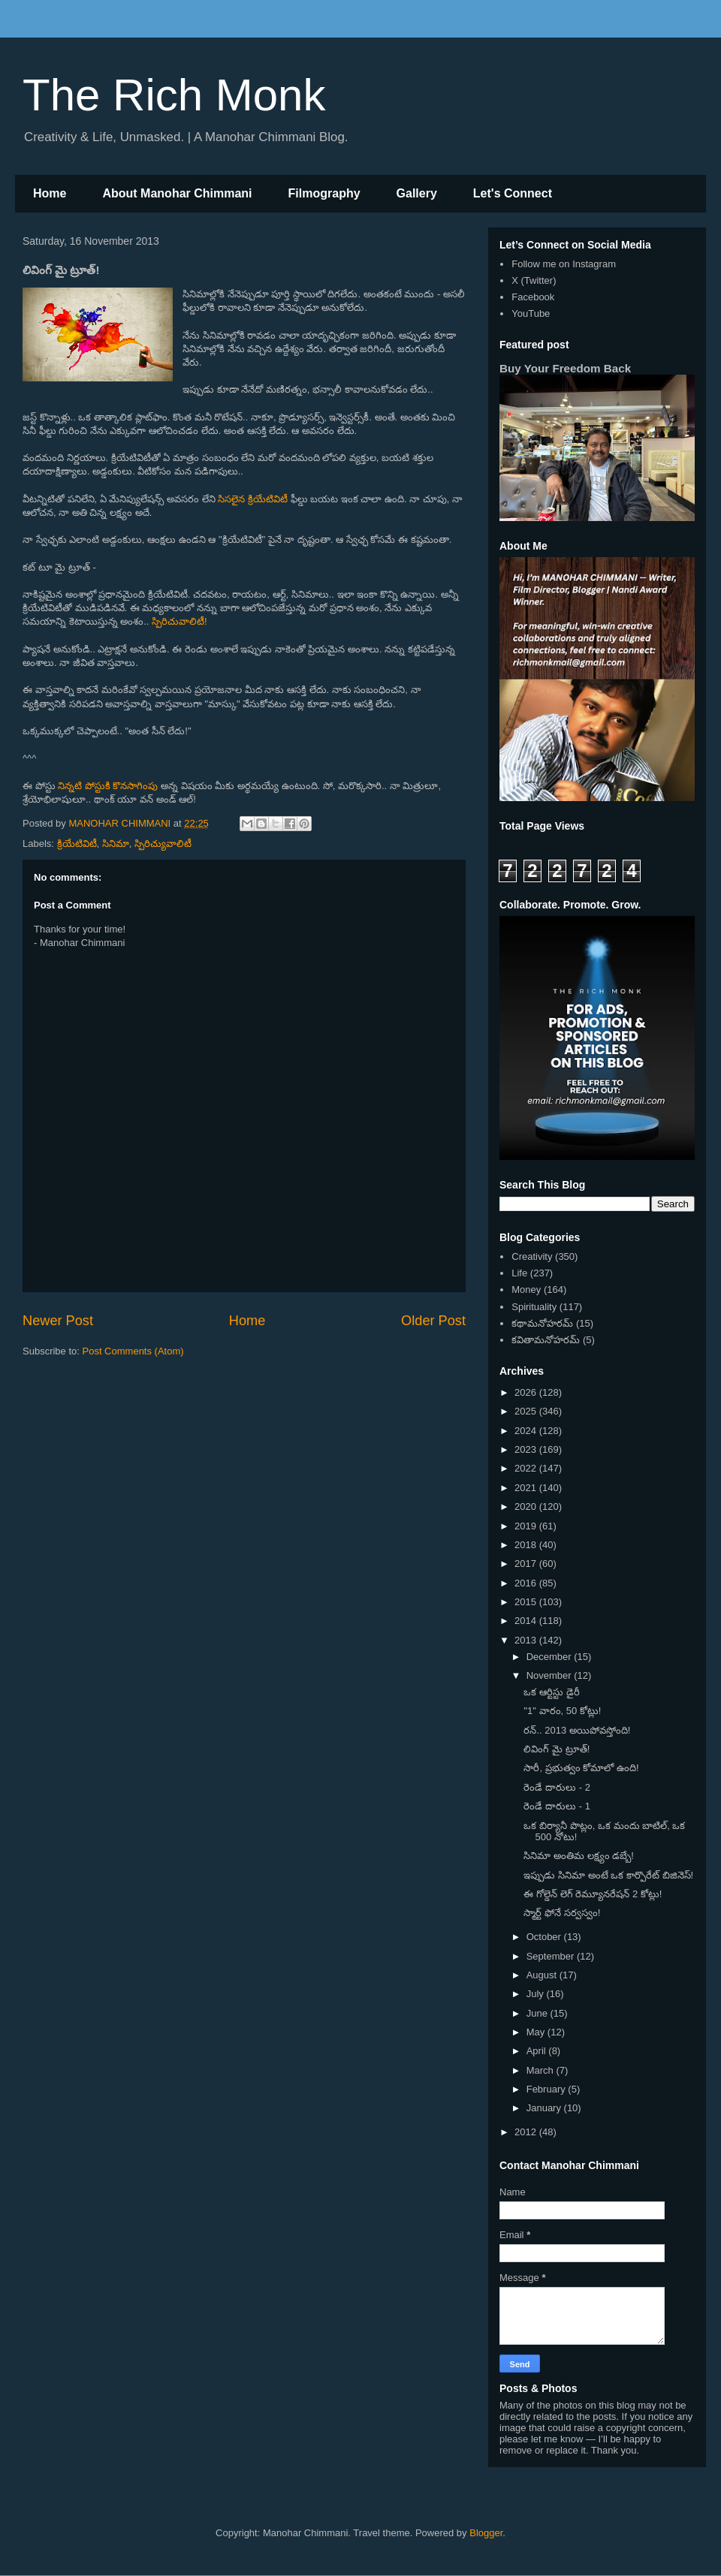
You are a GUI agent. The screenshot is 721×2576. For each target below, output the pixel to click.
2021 (526, 1487)
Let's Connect (512, 193)
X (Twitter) (533, 280)
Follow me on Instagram (563, 264)
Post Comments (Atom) (133, 1351)
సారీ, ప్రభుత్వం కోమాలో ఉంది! (580, 1767)
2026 (526, 1392)
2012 (526, 2132)
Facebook (532, 297)
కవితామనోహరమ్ (545, 1339)
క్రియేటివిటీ (77, 843)
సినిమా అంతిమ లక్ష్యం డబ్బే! (578, 1855)
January (545, 2108)
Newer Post (58, 1320)
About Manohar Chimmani (177, 193)
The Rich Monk (174, 95)
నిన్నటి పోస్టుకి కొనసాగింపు (108, 785)
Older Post (433, 1320)
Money (526, 1289)
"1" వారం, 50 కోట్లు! (562, 1710)
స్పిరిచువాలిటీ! (179, 621)
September (551, 1956)
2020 (526, 1506)
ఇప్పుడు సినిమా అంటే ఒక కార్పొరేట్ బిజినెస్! (608, 1875)
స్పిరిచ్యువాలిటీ (163, 843)
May (537, 2032)
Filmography (324, 193)
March (541, 2070)
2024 (526, 1430)
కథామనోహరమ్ (542, 1323)
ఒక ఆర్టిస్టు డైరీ (551, 1692)
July (536, 1993)
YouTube (530, 313)
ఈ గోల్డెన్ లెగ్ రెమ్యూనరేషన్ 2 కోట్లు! (592, 1894)
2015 (526, 1601)
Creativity (531, 1256)
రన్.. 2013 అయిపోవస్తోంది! (576, 1730)
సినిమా (115, 843)
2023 (526, 1449)
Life (519, 1273)
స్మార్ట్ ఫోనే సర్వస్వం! (561, 1912)
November (550, 1675)
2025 (526, 1411)
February (547, 2089)
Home (49, 193)
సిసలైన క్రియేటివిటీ (253, 499)
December (550, 1656)
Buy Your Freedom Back (565, 368)
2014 (526, 1620)
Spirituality (534, 1306)
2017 (526, 1563)
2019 (526, 1526)
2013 (526, 1640)
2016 (526, 1583)
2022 (526, 1468)
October (545, 1936)
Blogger (485, 2532)
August (543, 1975)
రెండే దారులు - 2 (556, 1787)
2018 (526, 1544)
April (537, 2050)
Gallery (417, 193)
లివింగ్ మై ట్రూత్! (556, 1749)
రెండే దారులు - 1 (556, 1806)
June (538, 2013)
